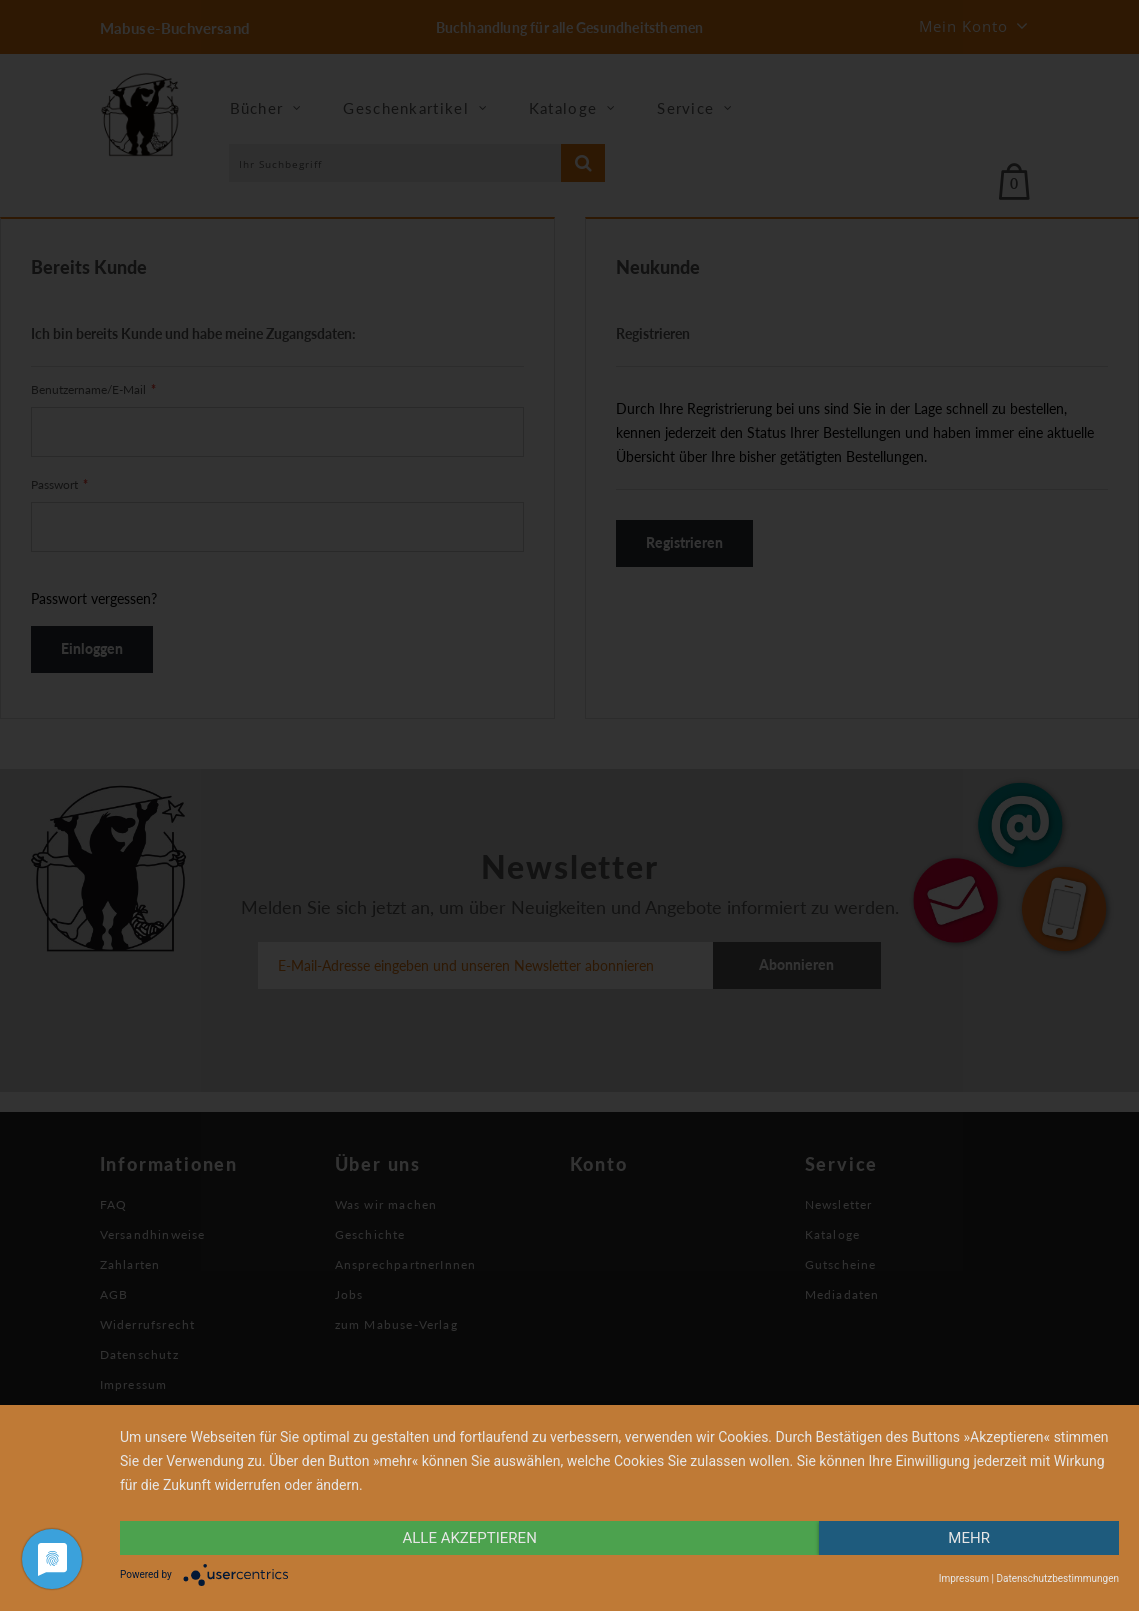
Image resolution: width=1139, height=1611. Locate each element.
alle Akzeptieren (469, 1538)
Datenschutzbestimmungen (1057, 1578)
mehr (969, 1538)
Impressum (964, 1578)
